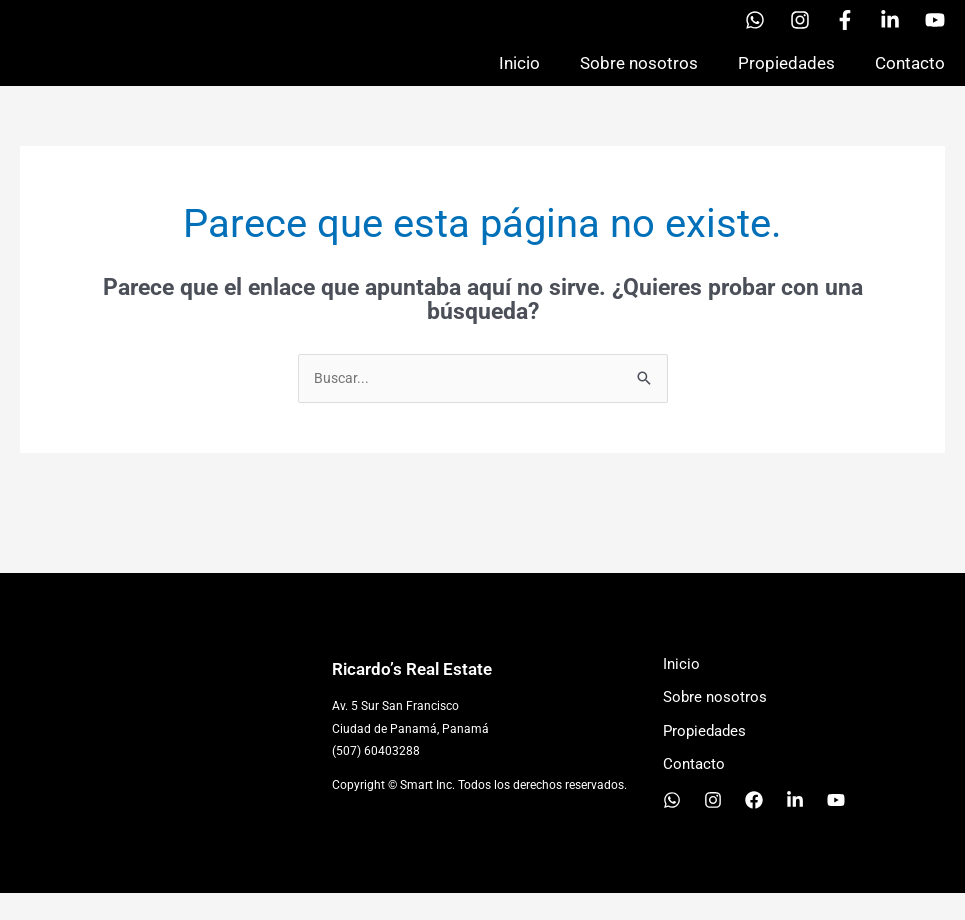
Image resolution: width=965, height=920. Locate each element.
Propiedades (786, 76)
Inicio (519, 76)
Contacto (910, 76)
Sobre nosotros (639, 76)
